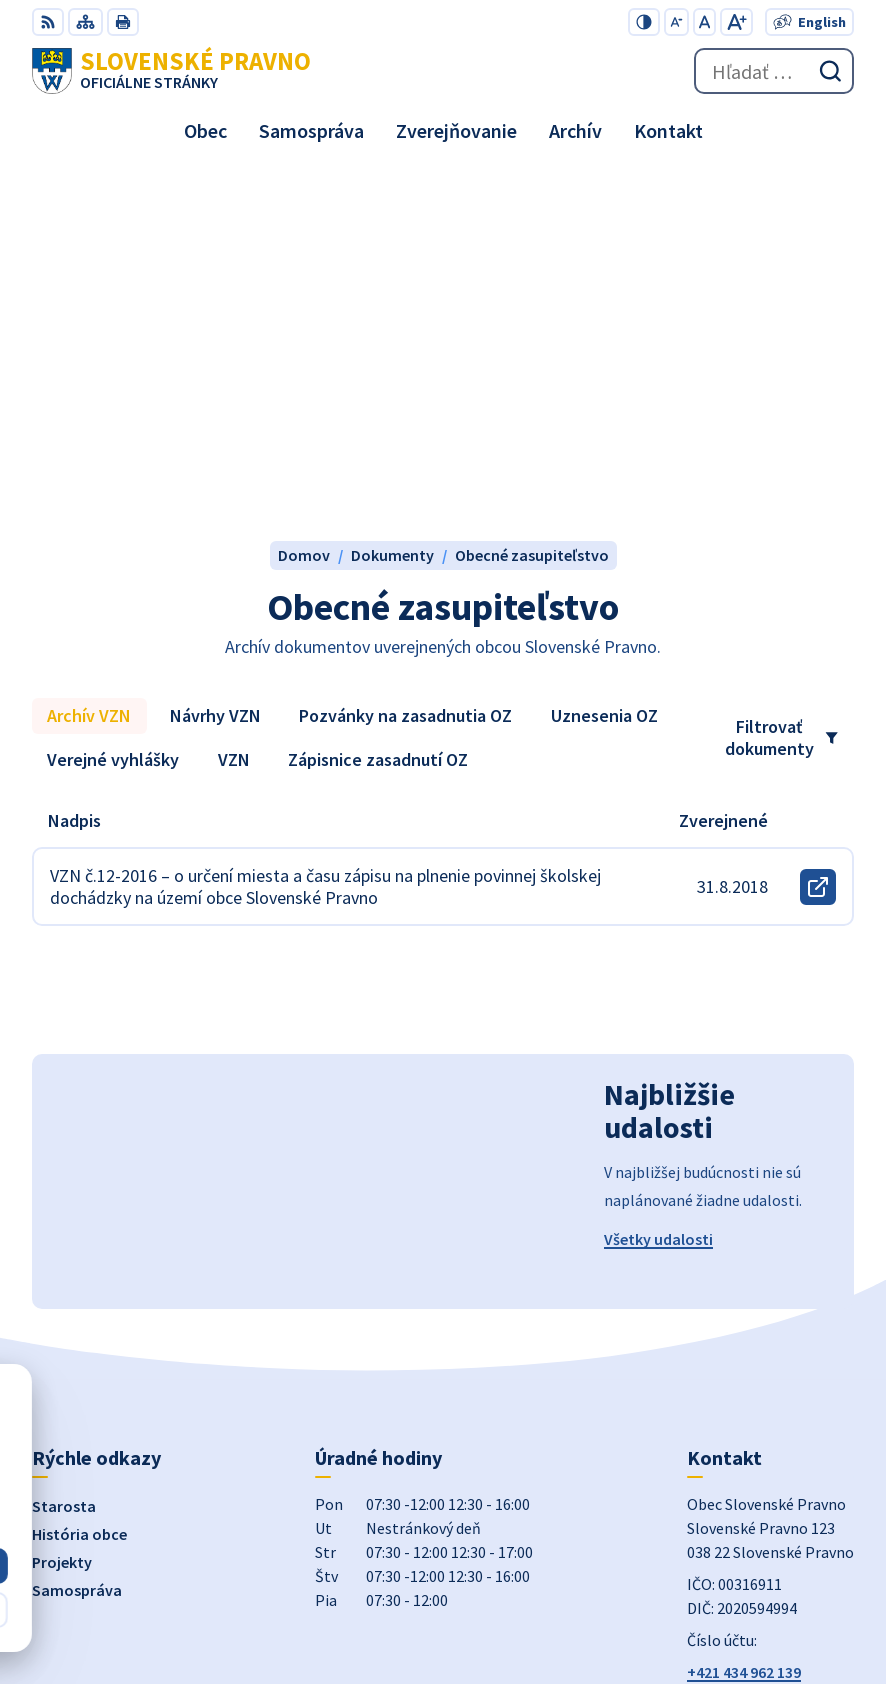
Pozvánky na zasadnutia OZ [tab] (405, 365)
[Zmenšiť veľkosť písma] (676, 22)
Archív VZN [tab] (89, 365)
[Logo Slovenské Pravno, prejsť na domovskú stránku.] (171, 71)
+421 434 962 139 (744, 1322)
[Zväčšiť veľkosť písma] (736, 22)
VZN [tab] (234, 409)
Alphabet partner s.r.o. (775, 1575)
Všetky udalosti (658, 889)
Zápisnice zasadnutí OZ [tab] (378, 409)
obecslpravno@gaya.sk (769, 1346)
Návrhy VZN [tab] (215, 365)
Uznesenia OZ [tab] (604, 365)
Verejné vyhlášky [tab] (113, 409)
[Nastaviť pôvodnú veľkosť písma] (704, 22)
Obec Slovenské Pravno (772, 1602)
